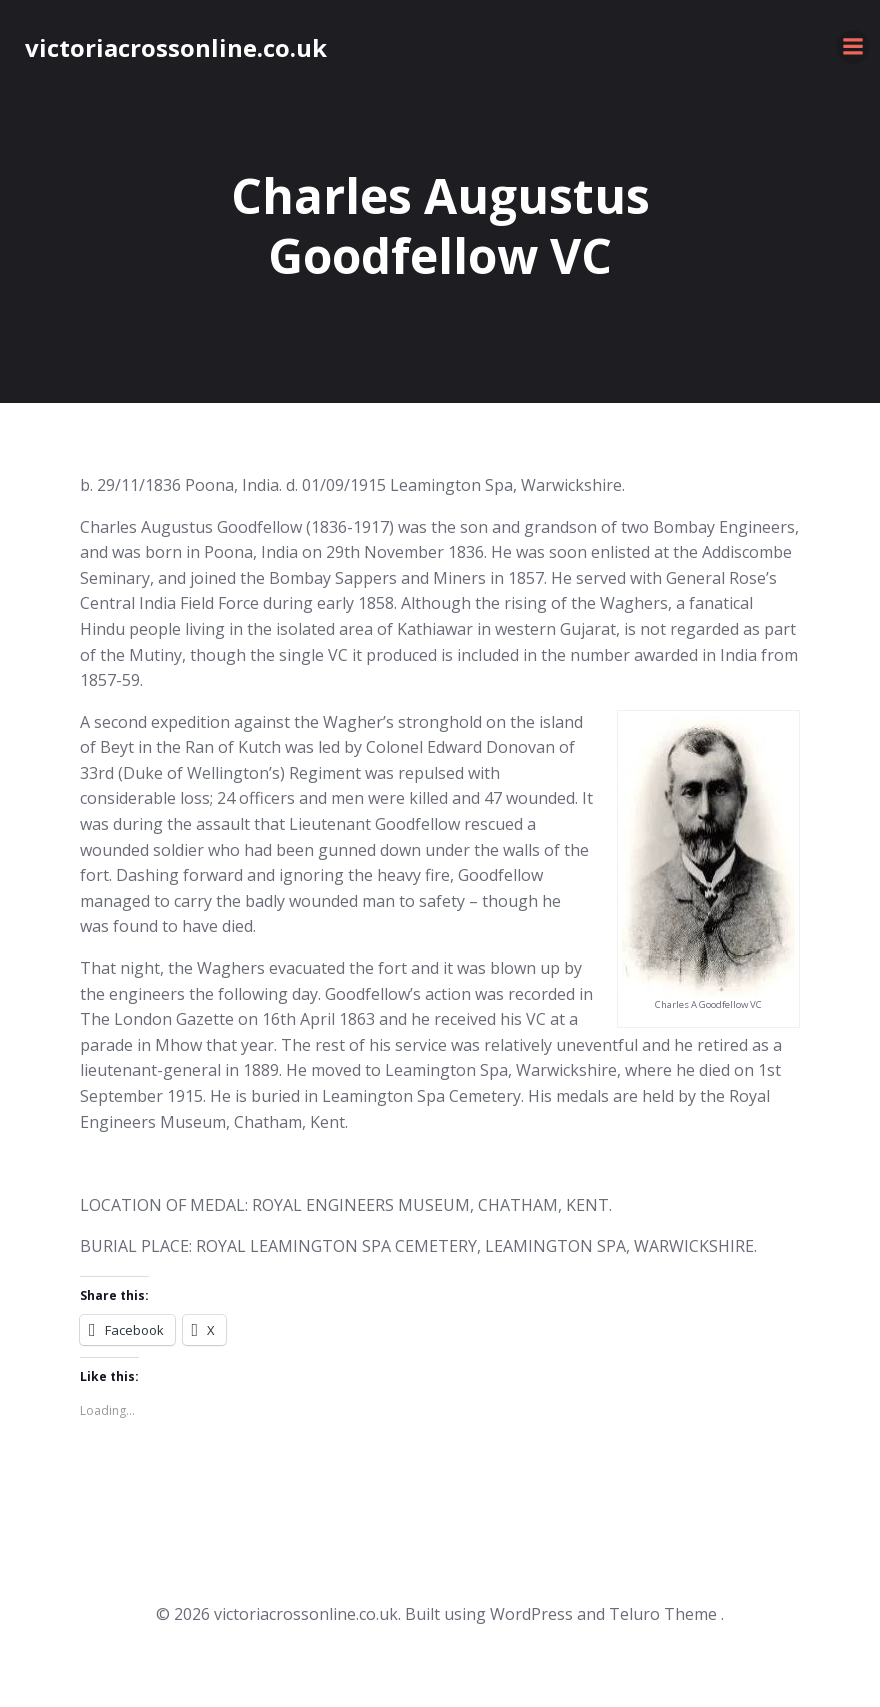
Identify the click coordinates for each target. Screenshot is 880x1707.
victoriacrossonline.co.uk (176, 47)
